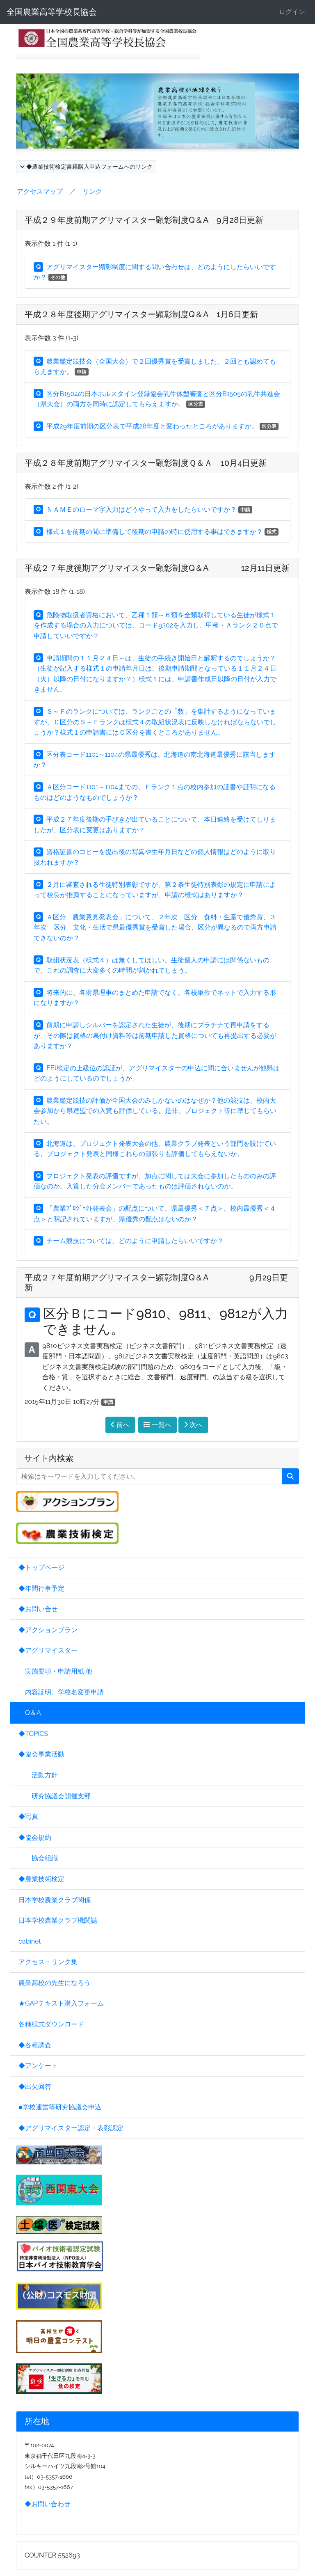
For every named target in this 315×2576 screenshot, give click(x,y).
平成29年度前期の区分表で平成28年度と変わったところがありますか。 (156, 426)
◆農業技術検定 (41, 1879)
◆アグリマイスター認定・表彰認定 (70, 2128)
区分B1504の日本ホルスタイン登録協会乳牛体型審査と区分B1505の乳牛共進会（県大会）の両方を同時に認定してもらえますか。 (157, 399)
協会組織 (38, 1858)
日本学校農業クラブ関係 (54, 1900)
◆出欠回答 (34, 2087)
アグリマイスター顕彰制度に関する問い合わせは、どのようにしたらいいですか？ (155, 272)
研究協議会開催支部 (54, 1796)
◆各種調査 (34, 2045)
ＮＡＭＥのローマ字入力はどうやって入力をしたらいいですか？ (143, 509)
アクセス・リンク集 (48, 1962)
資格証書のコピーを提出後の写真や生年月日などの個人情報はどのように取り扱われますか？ (155, 857)
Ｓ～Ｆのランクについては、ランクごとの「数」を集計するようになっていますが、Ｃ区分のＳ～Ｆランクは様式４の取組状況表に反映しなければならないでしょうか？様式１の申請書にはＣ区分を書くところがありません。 (155, 722)
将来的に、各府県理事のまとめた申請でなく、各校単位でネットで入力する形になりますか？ (155, 998)
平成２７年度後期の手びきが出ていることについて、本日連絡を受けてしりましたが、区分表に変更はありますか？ (155, 824)
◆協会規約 (34, 1837)
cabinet (29, 1941)
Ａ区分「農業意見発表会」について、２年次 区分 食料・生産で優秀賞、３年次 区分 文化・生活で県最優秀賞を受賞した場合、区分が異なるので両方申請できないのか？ (155, 927)
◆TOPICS (33, 1734)
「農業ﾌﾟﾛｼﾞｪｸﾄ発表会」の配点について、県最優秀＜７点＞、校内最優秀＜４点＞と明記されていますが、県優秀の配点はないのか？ (155, 1213)
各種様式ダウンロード (51, 2024)
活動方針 (38, 1775)
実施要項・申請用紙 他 (55, 1671)
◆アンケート (38, 2066)
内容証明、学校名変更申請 (61, 1692)
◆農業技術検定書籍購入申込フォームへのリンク (86, 166)
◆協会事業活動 (41, 1754)
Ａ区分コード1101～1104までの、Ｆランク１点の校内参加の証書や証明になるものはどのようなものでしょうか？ (155, 792)
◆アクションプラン (48, 1630)
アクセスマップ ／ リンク (59, 191)
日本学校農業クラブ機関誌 (57, 1920)
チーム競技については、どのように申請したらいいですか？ (129, 1241)
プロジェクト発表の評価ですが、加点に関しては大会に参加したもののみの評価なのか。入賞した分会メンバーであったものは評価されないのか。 (155, 1181)
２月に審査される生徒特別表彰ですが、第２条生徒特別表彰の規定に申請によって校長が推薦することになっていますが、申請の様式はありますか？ (155, 890)
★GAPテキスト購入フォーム (61, 2003)
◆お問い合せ (38, 1609)
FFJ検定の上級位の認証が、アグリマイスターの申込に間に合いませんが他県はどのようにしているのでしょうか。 (157, 1073)
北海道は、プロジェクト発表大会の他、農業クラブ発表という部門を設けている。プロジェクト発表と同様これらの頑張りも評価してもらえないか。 (155, 1149)
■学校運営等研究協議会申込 (59, 2107)
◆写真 (28, 1816)
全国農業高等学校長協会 (52, 12)
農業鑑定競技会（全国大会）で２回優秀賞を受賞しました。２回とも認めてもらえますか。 (155, 366)
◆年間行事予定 (41, 1588)
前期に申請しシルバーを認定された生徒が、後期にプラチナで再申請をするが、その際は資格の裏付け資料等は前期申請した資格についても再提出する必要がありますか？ (155, 1035)
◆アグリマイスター (48, 1650)
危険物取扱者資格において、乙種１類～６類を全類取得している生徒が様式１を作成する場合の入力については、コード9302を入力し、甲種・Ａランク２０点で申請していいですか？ (156, 625)
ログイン (292, 12)
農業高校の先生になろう (54, 1983)
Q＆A (29, 1713)
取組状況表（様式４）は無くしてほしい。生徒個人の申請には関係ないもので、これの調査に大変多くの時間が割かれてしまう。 (151, 965)
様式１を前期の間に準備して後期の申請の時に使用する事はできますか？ (156, 532)
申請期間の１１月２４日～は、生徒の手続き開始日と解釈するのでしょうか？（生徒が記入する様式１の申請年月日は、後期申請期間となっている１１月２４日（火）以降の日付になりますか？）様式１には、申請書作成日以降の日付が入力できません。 (155, 674)
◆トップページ (41, 1567)
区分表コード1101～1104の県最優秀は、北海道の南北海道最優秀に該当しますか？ (155, 760)
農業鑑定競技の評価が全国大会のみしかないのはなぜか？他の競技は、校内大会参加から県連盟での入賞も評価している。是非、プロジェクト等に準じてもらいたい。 (155, 1111)
